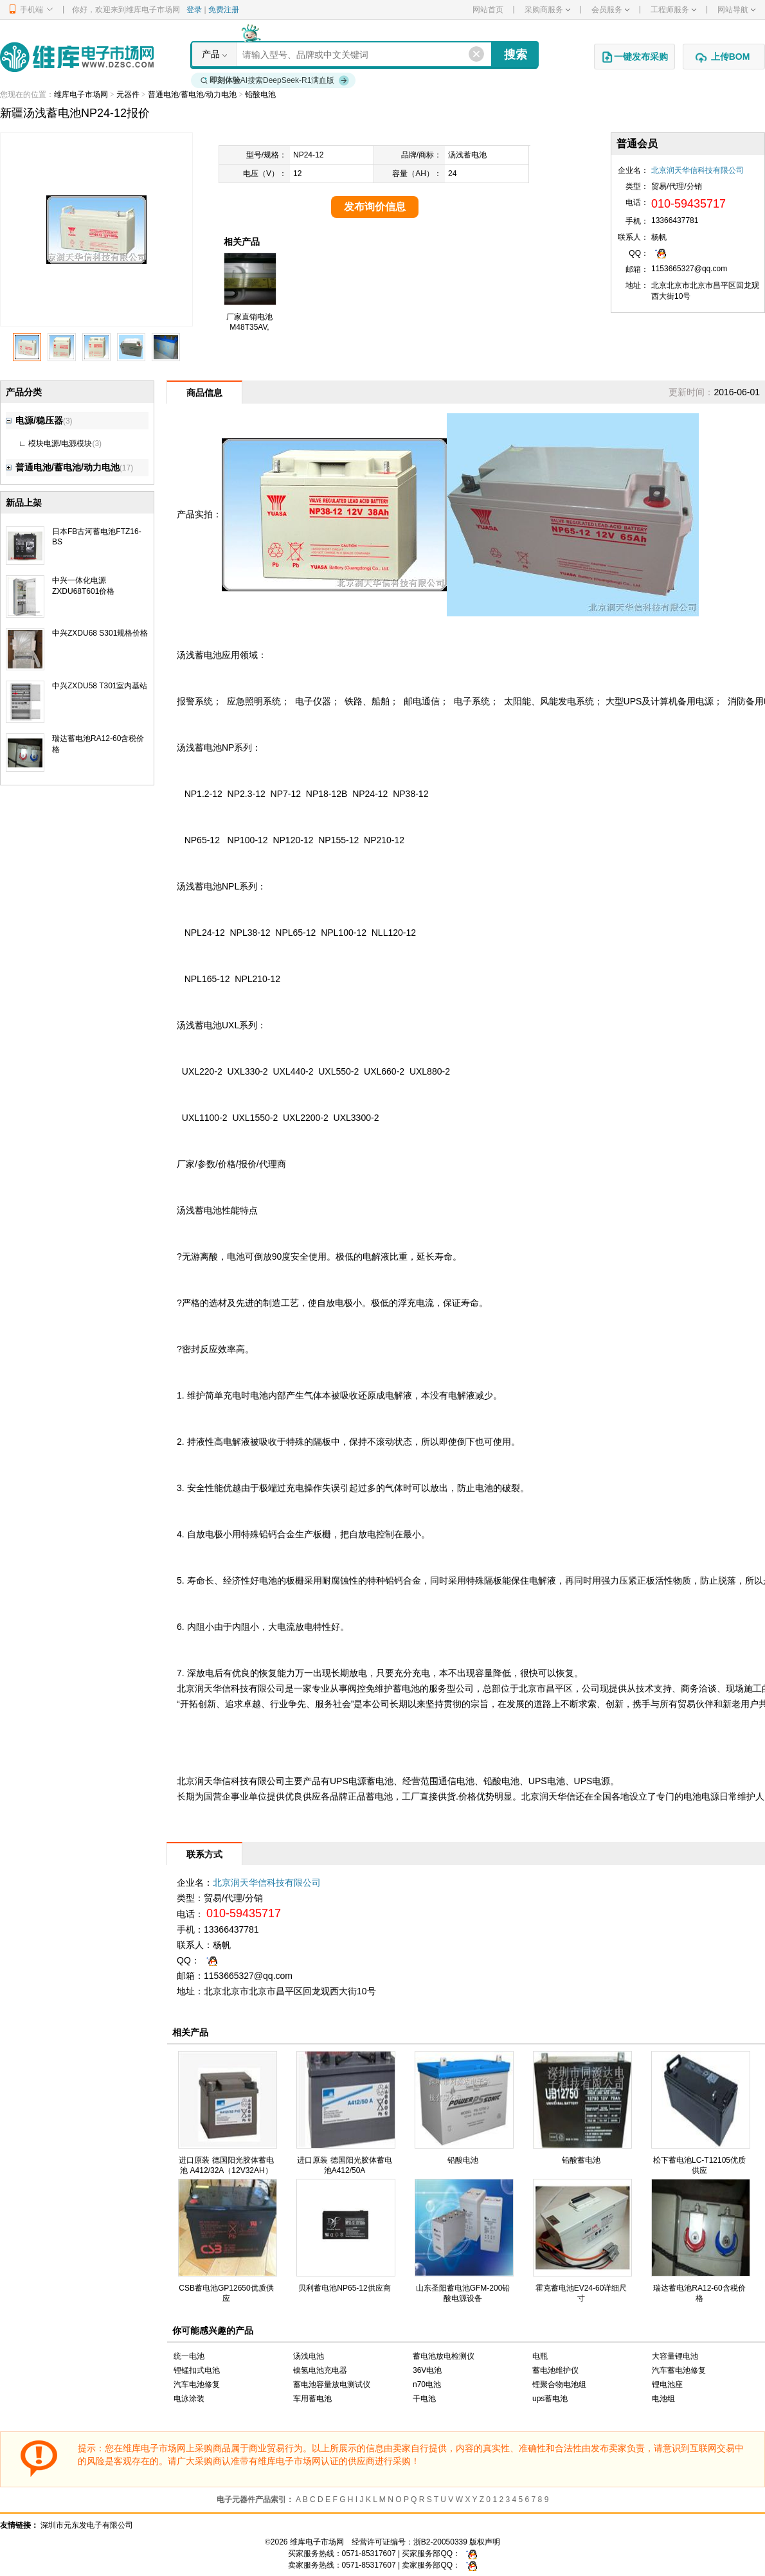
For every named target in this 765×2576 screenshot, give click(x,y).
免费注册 (223, 9)
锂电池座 (667, 2384)
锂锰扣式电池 (197, 2370)
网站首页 (488, 9)
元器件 (128, 94)
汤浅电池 (308, 2356)
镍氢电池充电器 (320, 2370)
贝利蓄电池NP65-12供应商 (344, 2288)
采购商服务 (547, 9)
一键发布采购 (634, 57)
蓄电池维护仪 (555, 2370)
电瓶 (540, 2356)
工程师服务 (673, 9)
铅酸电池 (260, 94)
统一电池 (189, 2356)
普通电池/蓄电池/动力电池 (192, 94)
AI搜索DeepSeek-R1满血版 (275, 80)
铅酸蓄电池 (581, 2160)
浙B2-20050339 (440, 2541)
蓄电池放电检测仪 (443, 2356)
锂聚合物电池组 (559, 2384)
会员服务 (610, 9)
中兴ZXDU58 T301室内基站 (99, 685)
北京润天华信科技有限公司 (697, 170)
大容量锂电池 (675, 2356)
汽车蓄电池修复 (679, 2370)
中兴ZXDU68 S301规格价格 (100, 633)
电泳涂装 (189, 2398)
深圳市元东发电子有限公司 (86, 2525)
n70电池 (427, 2384)
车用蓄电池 (312, 2398)
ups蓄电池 (550, 2398)
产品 (211, 54)
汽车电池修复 (197, 2384)
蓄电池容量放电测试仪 (331, 2384)
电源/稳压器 (34, 420)
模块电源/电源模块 (60, 443)
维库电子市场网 (81, 94)
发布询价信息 (375, 206)
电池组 (663, 2398)
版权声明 (484, 2541)
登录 (194, 9)
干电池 (424, 2398)
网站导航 (736, 9)
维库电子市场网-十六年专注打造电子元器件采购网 (77, 57)
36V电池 (427, 2370)
